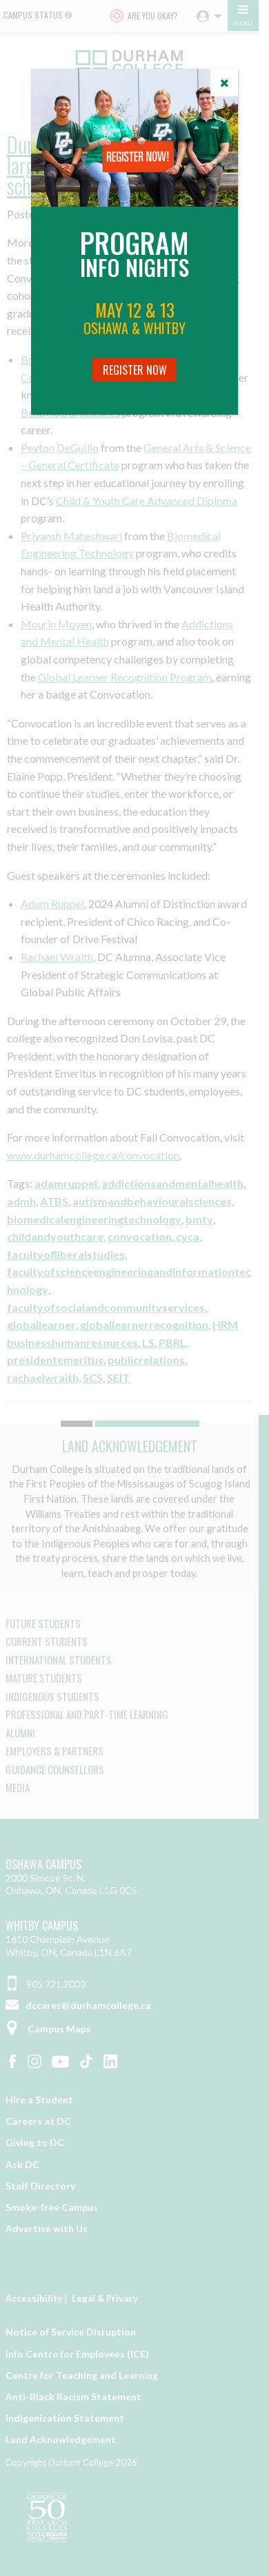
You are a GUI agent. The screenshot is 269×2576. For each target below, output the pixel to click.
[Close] (224, 82)
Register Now (135, 370)
